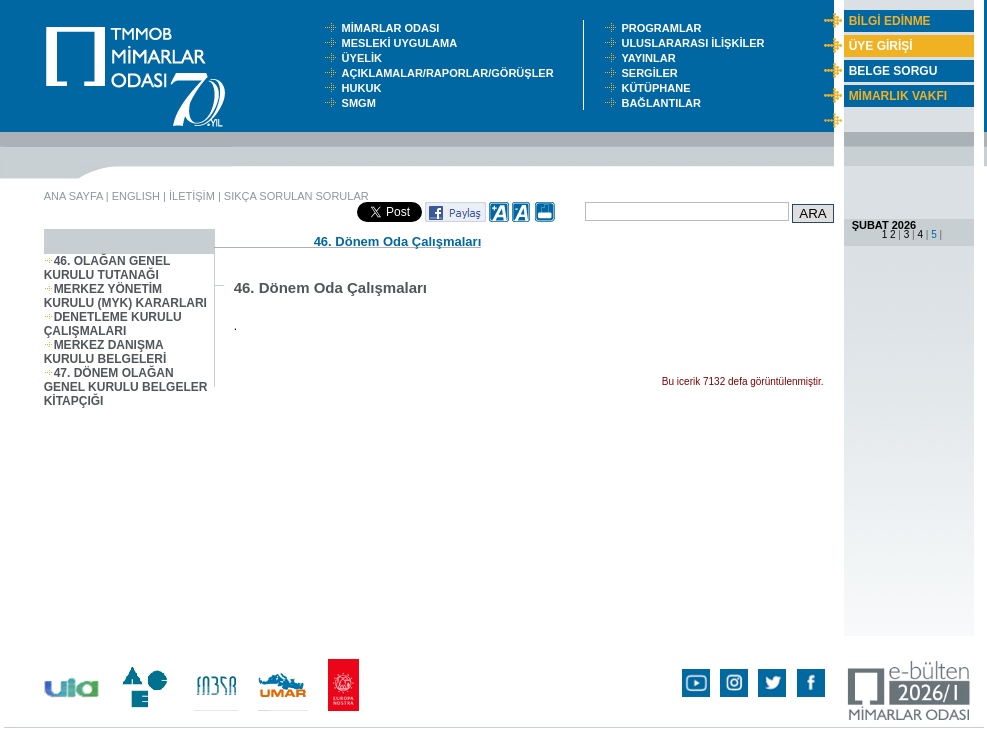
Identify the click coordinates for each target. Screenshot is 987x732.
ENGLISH (136, 196)
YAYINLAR (651, 58)
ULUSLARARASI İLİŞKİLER (697, 43)
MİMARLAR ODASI (395, 28)
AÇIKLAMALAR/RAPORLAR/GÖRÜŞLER (452, 73)
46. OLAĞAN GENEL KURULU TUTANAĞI (107, 268)
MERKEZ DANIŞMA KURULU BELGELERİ (105, 352)
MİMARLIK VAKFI (898, 96)
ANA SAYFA (73, 196)
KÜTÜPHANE (660, 88)
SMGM (362, 103)
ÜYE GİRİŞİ (881, 46)
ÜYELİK (365, 58)
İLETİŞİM (192, 196)
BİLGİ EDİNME (890, 21)
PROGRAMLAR (665, 28)
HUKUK (365, 88)
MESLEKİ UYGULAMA (404, 43)
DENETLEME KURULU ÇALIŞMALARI (113, 324)
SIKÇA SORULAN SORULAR (296, 196)
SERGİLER (652, 73)
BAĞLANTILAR (664, 103)
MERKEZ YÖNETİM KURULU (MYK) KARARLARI (125, 296)
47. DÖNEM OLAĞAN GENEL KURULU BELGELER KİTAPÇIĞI (126, 387)
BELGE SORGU (893, 71)
